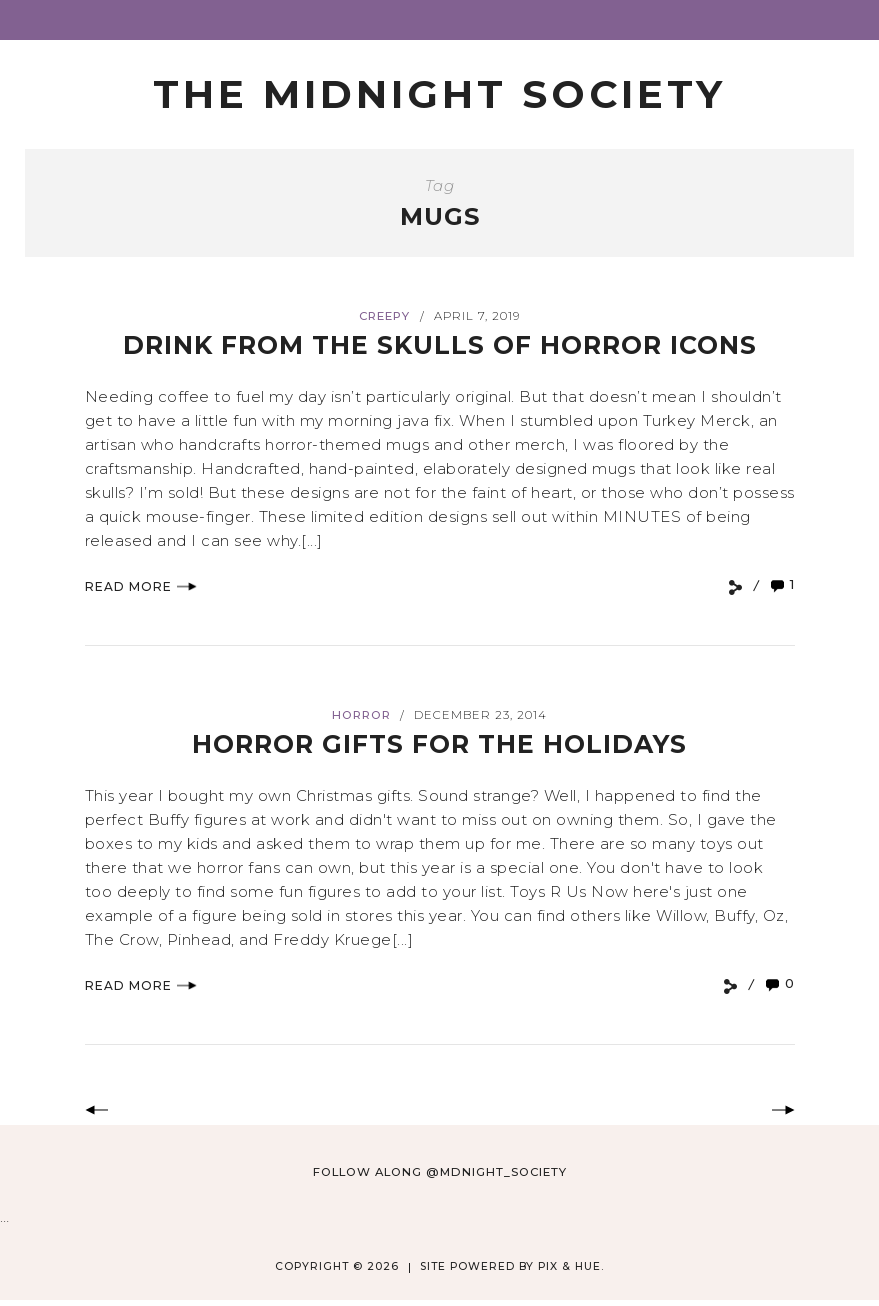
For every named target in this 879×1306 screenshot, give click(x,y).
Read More (141, 586)
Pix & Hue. (571, 1266)
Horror (361, 715)
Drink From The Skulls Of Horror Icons (440, 345)
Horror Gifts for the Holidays (439, 744)
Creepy (384, 316)
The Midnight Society (439, 94)
